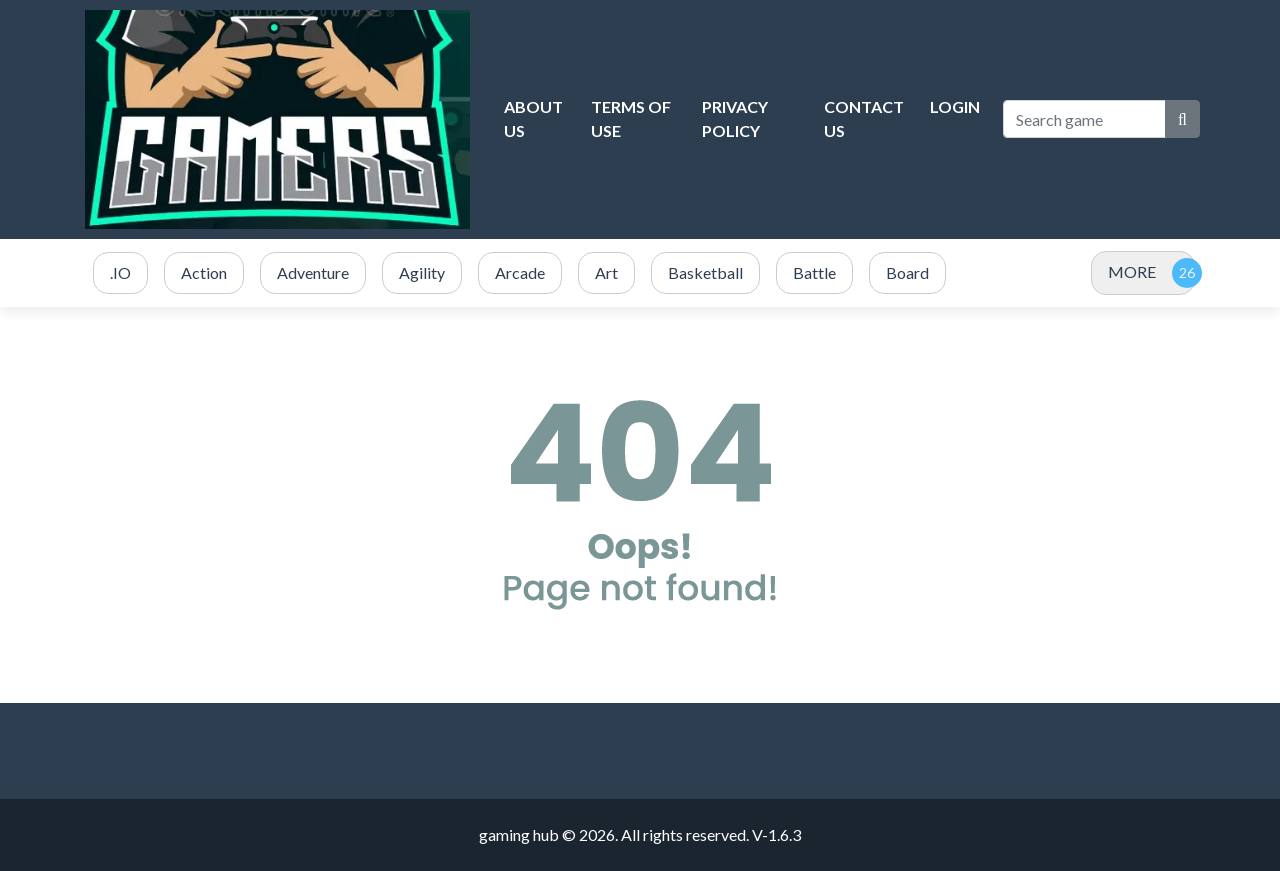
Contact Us (864, 118)
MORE (1132, 271)
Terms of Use (631, 118)
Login (955, 106)
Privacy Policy (735, 118)
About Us (533, 118)
